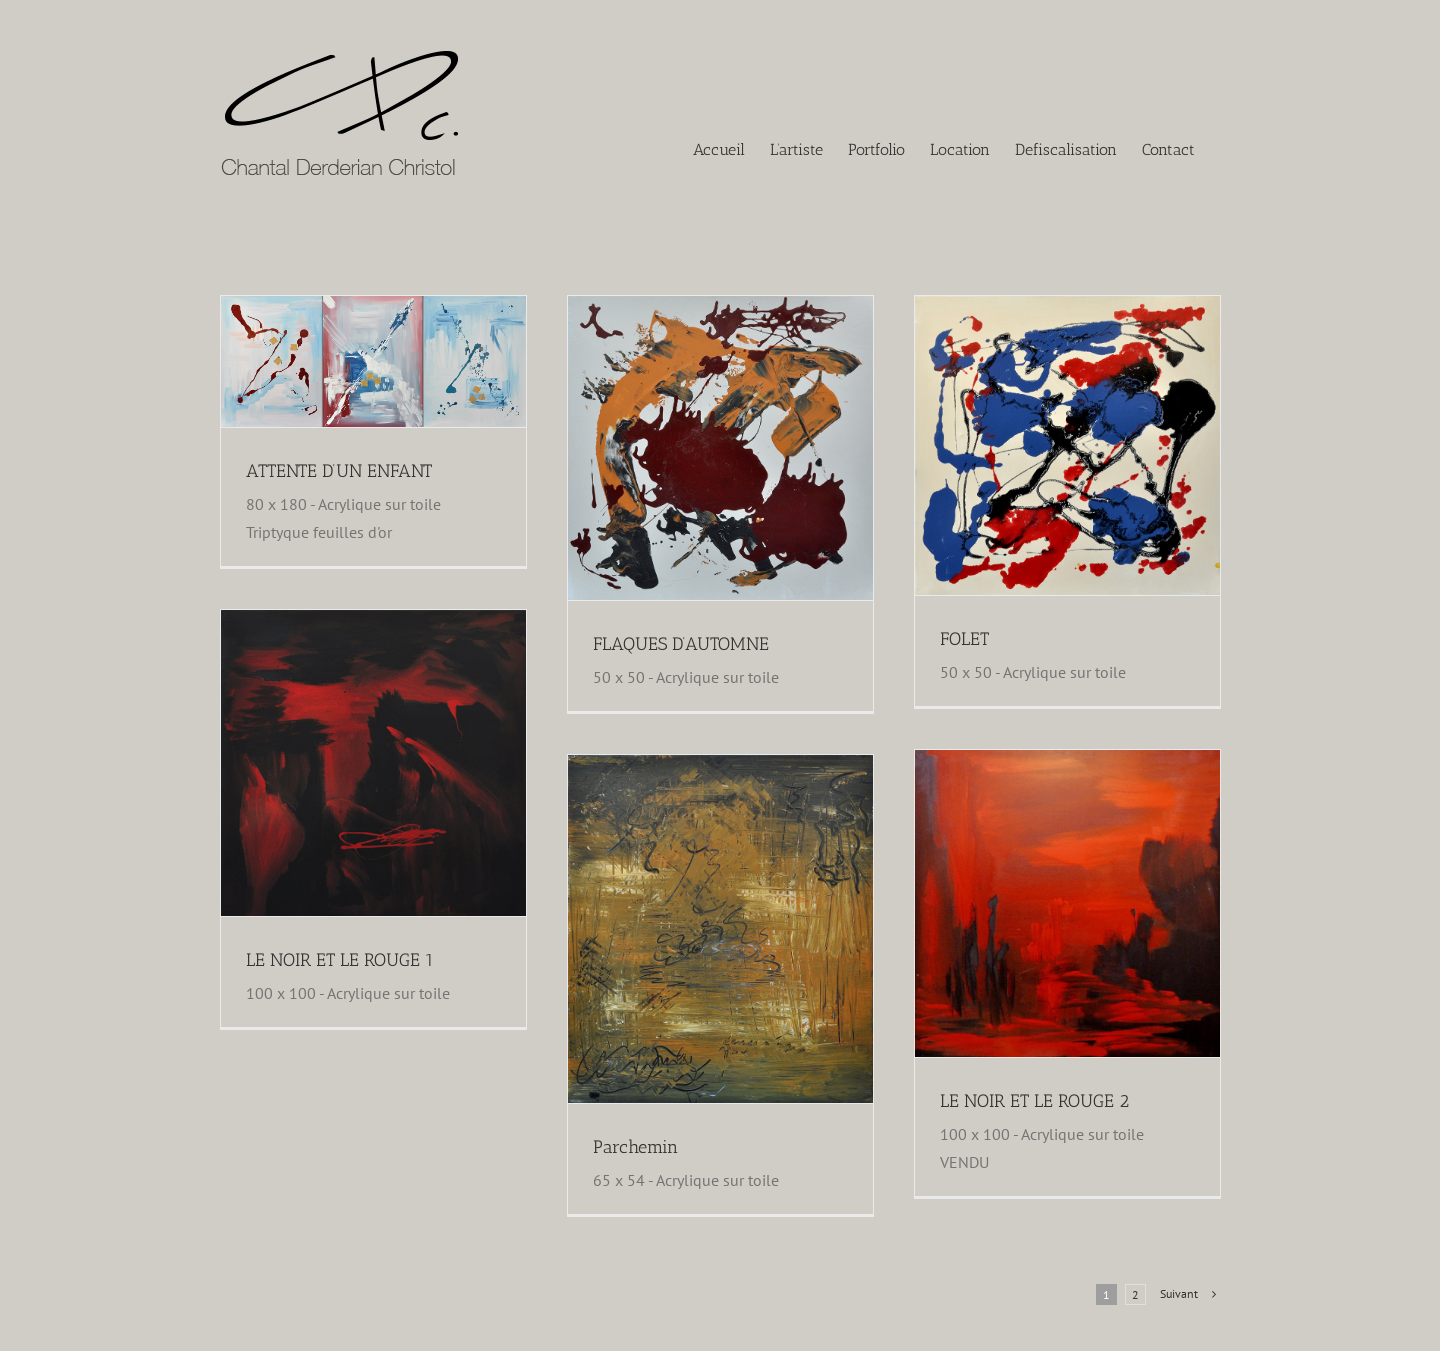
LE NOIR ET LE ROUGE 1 (340, 960)
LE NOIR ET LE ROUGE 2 (1034, 1101)
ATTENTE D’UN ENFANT (339, 471)
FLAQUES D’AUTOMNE (681, 644)
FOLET (964, 639)
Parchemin (635, 1147)
